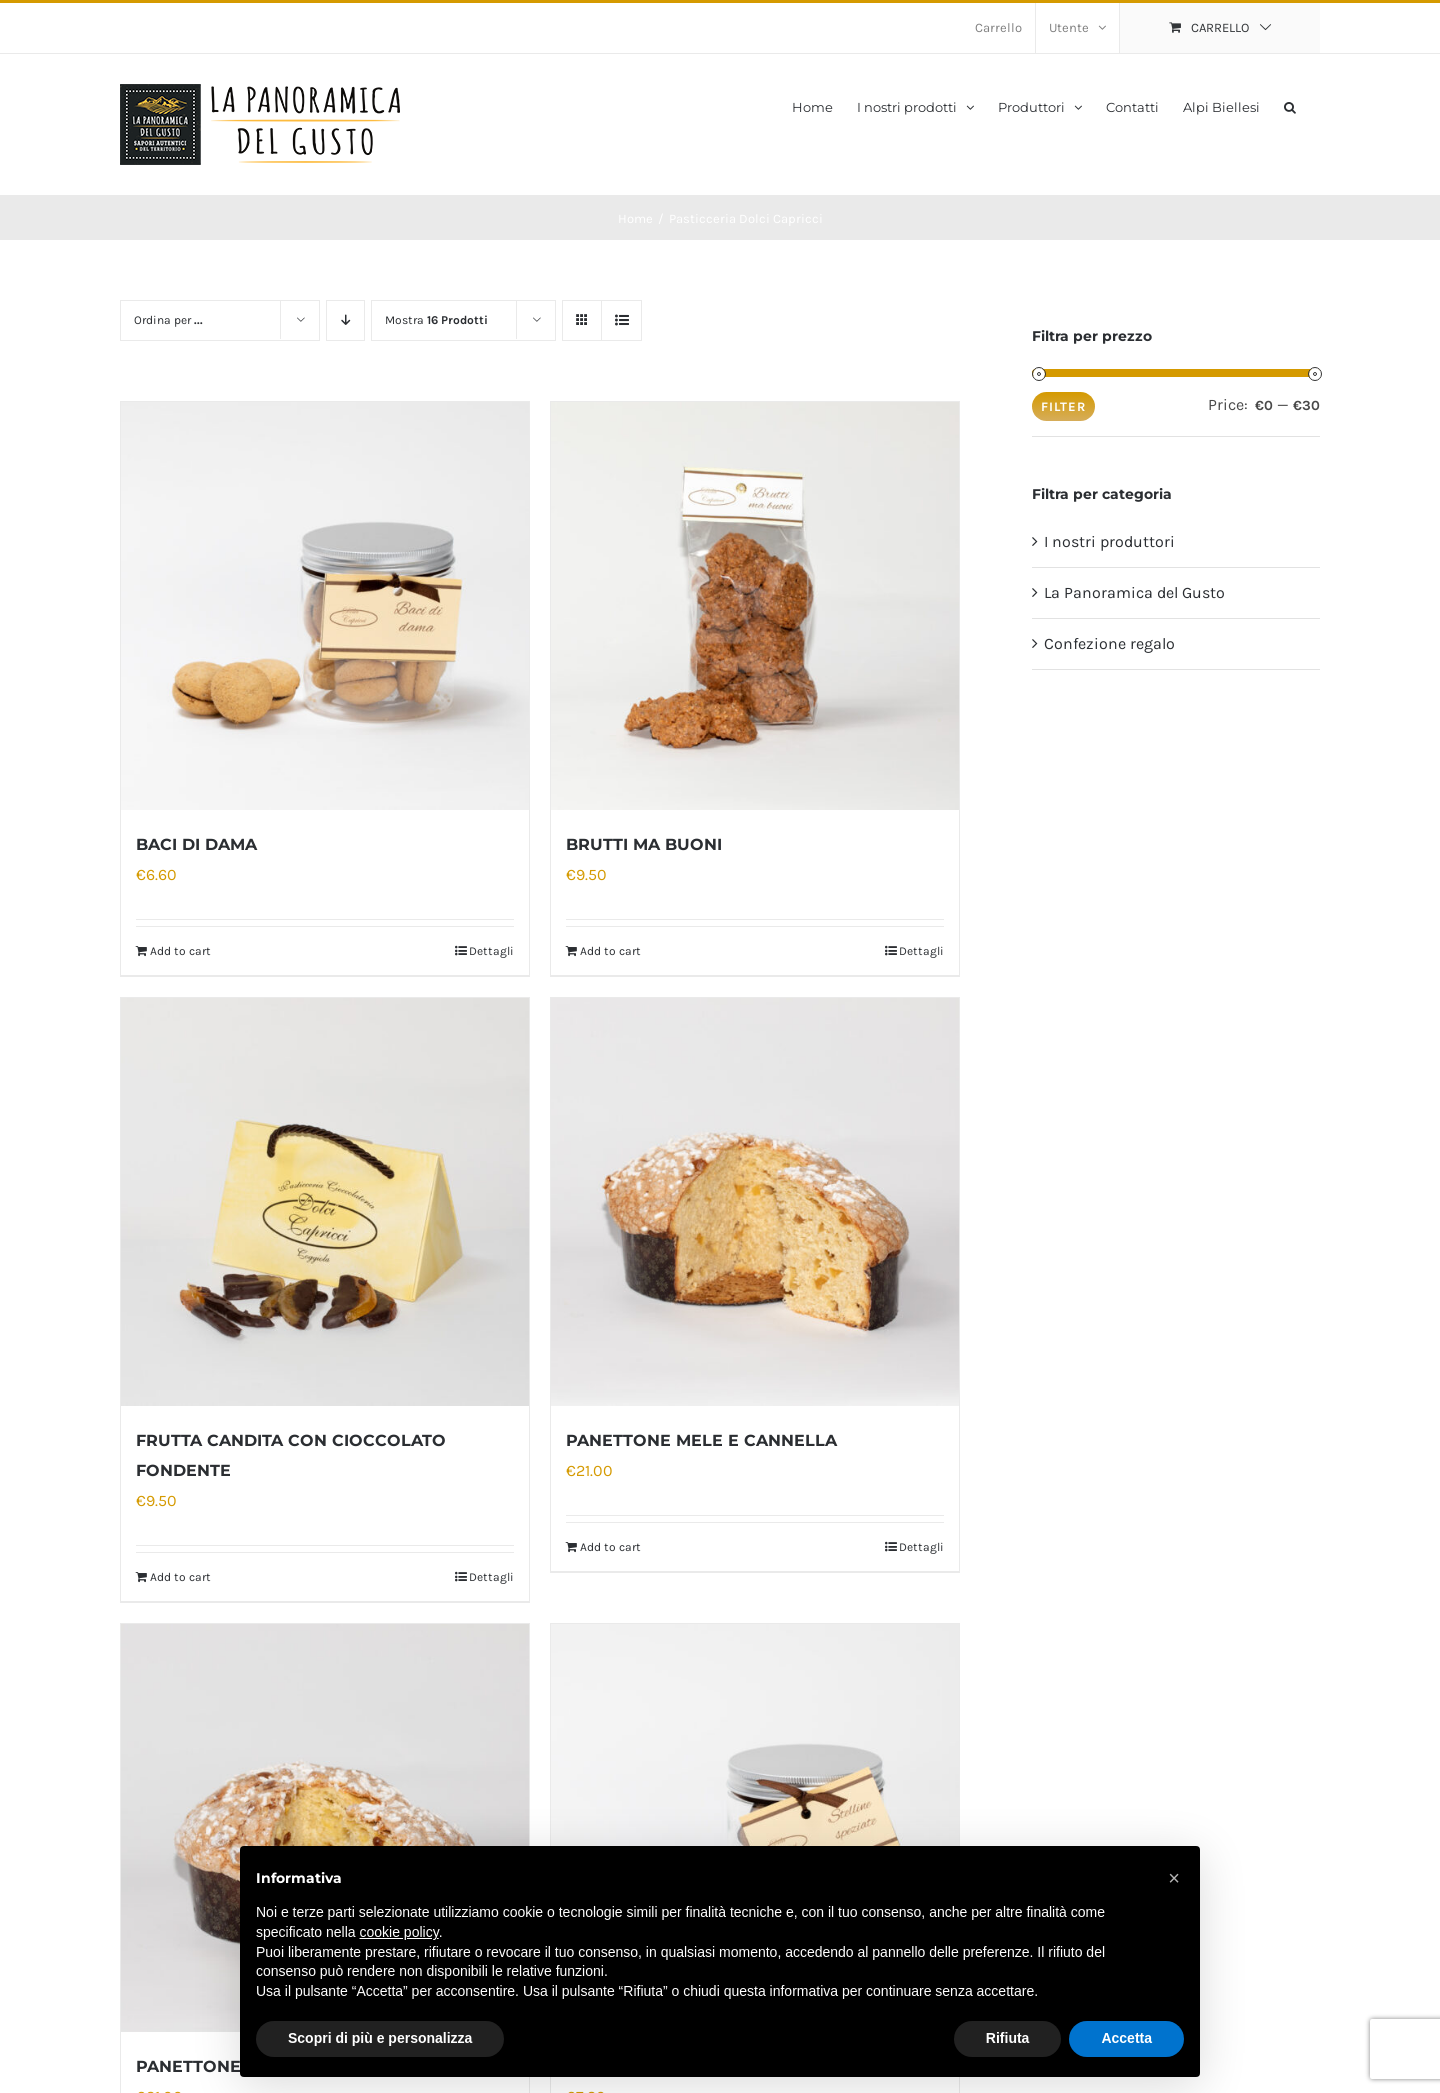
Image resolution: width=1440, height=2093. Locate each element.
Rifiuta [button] (1008, 2038)
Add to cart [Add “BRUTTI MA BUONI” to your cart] (610, 951)
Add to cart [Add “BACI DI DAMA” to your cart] (180, 951)
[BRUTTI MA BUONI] (755, 606)
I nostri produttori (1109, 541)
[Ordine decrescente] (345, 320)
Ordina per (168, 320)
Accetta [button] (1126, 2038)
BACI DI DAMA (196, 844)
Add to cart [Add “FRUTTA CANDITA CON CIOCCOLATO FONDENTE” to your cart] (180, 1577)
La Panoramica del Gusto (1134, 592)
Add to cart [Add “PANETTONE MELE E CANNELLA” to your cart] (610, 1547)
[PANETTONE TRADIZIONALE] (325, 1828)
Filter (1063, 406)
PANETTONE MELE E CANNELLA (701, 1440)
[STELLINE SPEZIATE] (755, 1828)
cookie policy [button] (399, 1932)
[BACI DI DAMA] (325, 606)
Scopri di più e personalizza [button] (380, 2038)
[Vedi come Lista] (621, 320)
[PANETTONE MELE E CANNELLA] (755, 1202)
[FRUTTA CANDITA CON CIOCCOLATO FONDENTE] (325, 1202)
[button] (1290, 105)
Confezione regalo (1109, 643)
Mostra (436, 320)
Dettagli (491, 951)
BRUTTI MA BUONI (644, 844)
